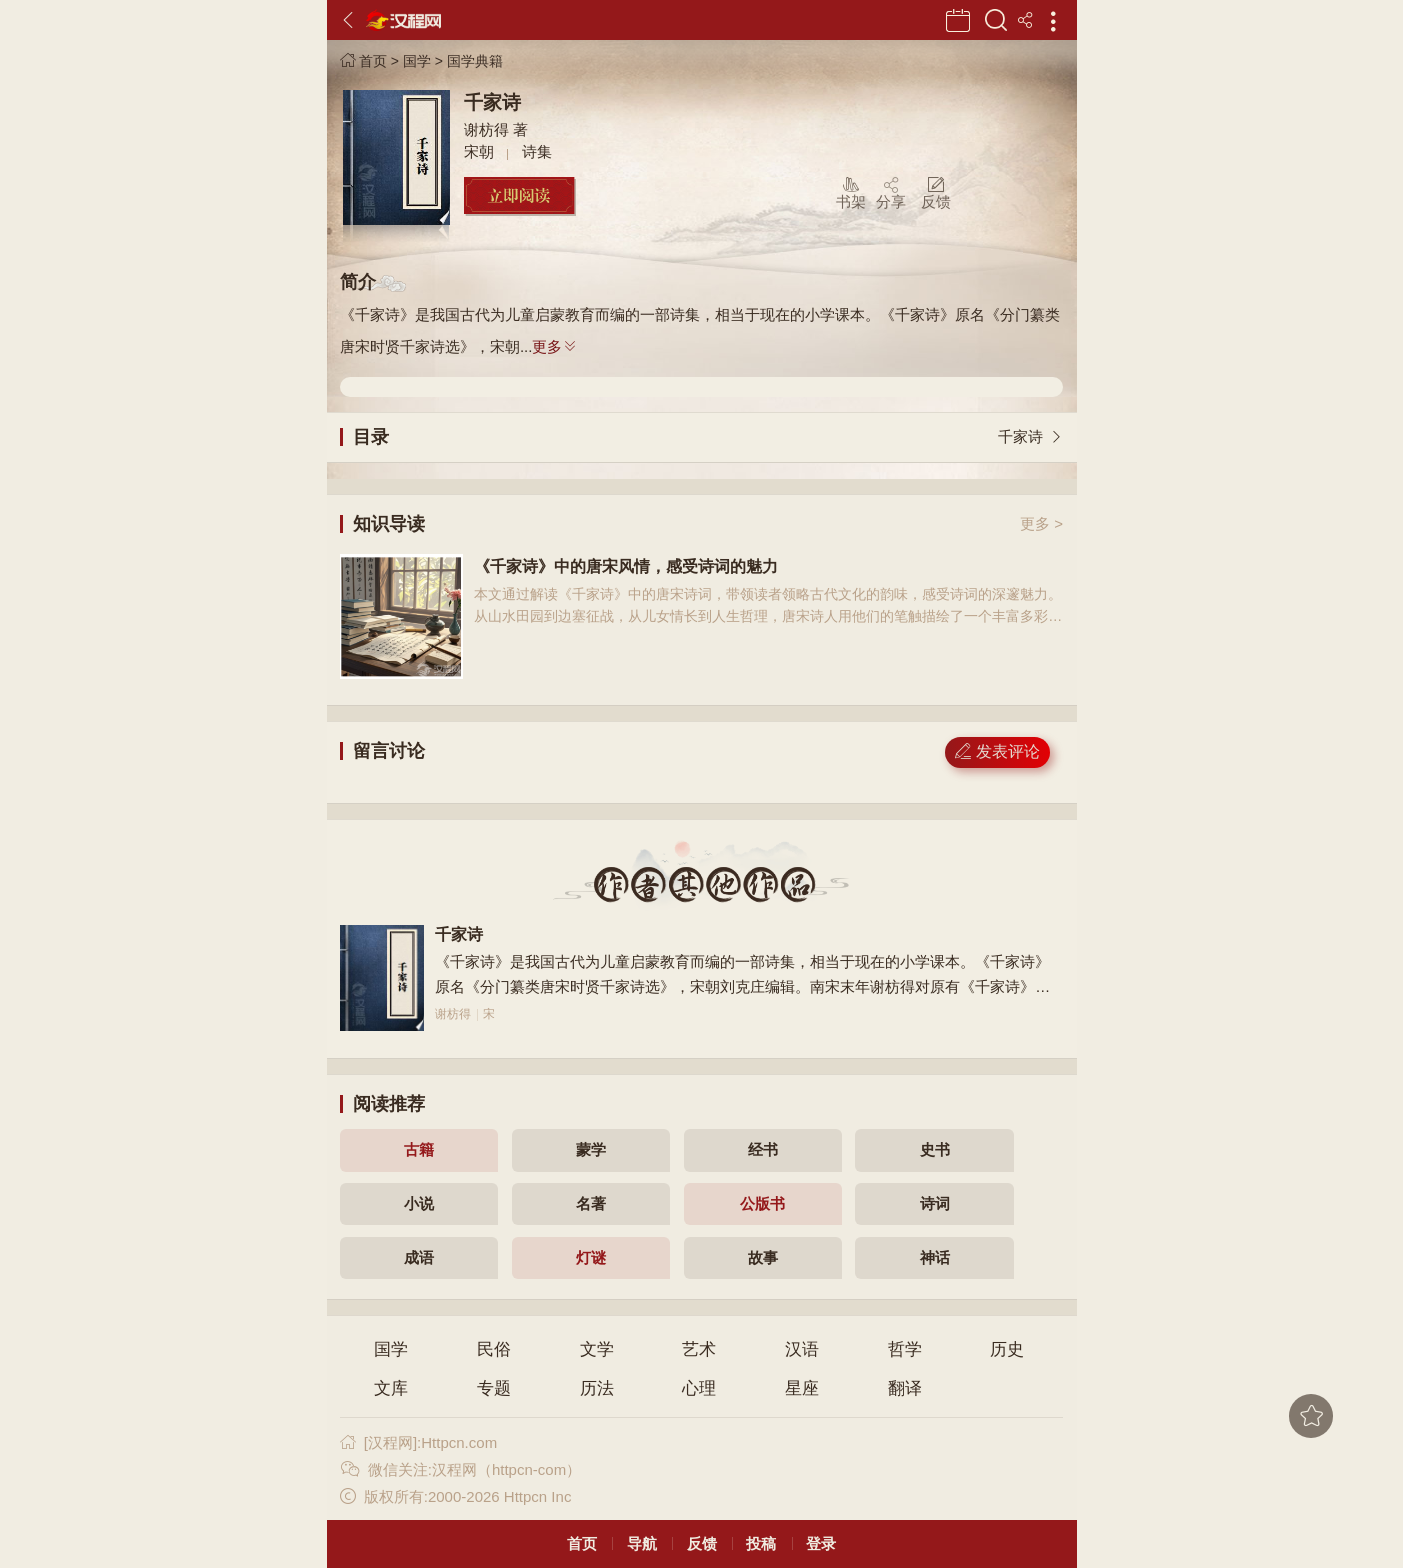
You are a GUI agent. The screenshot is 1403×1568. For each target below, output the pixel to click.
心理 (699, 1388)
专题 (494, 1388)
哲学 (905, 1349)
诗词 (935, 1203)
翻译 (905, 1388)
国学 (417, 61)
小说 (419, 1203)
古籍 (419, 1149)
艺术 (699, 1349)
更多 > (1041, 523)
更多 (555, 346)
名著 (591, 1203)
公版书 (762, 1203)
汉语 (802, 1349)
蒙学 (591, 1149)
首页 (363, 61)
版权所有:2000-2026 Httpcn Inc (455, 1496)
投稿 (761, 1543)
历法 (597, 1388)
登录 (821, 1543)
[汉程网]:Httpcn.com (418, 1442)
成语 (419, 1257)
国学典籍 (475, 61)
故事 (763, 1257)
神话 (935, 1257)
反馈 (702, 1543)
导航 (642, 1543)
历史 (1007, 1349)
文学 (597, 1349)
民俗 (494, 1349)
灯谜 (591, 1257)
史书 (935, 1149)
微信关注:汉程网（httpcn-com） (460, 1469)
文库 (391, 1388)
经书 (763, 1149)
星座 (802, 1388)
